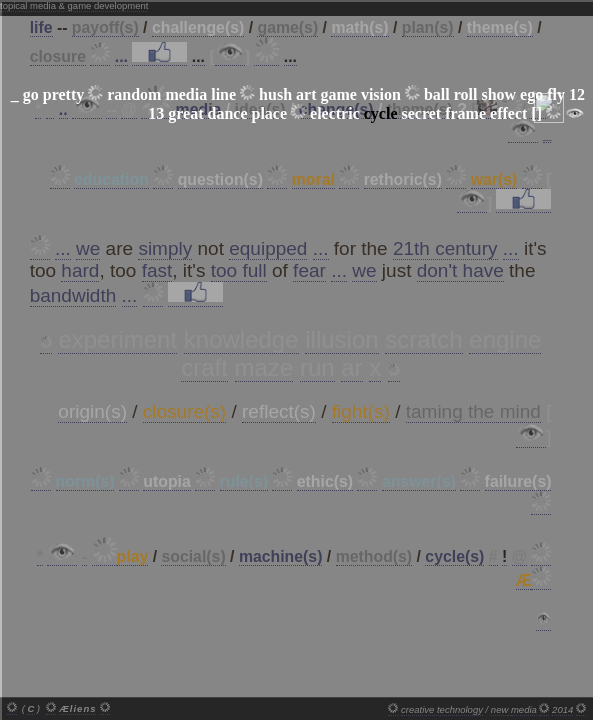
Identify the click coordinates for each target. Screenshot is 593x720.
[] (536, 113)
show (498, 94)
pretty (63, 94)
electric (335, 113)
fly (556, 94)
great (185, 113)
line (223, 94)
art (306, 94)
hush (275, 94)
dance (227, 113)
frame (465, 113)
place (269, 113)
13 (156, 113)
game (338, 94)
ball (437, 94)
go (31, 94)
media (186, 94)
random (134, 94)
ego (531, 94)
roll (466, 94)
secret (422, 113)
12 (577, 94)
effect (508, 113)
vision (381, 94)
